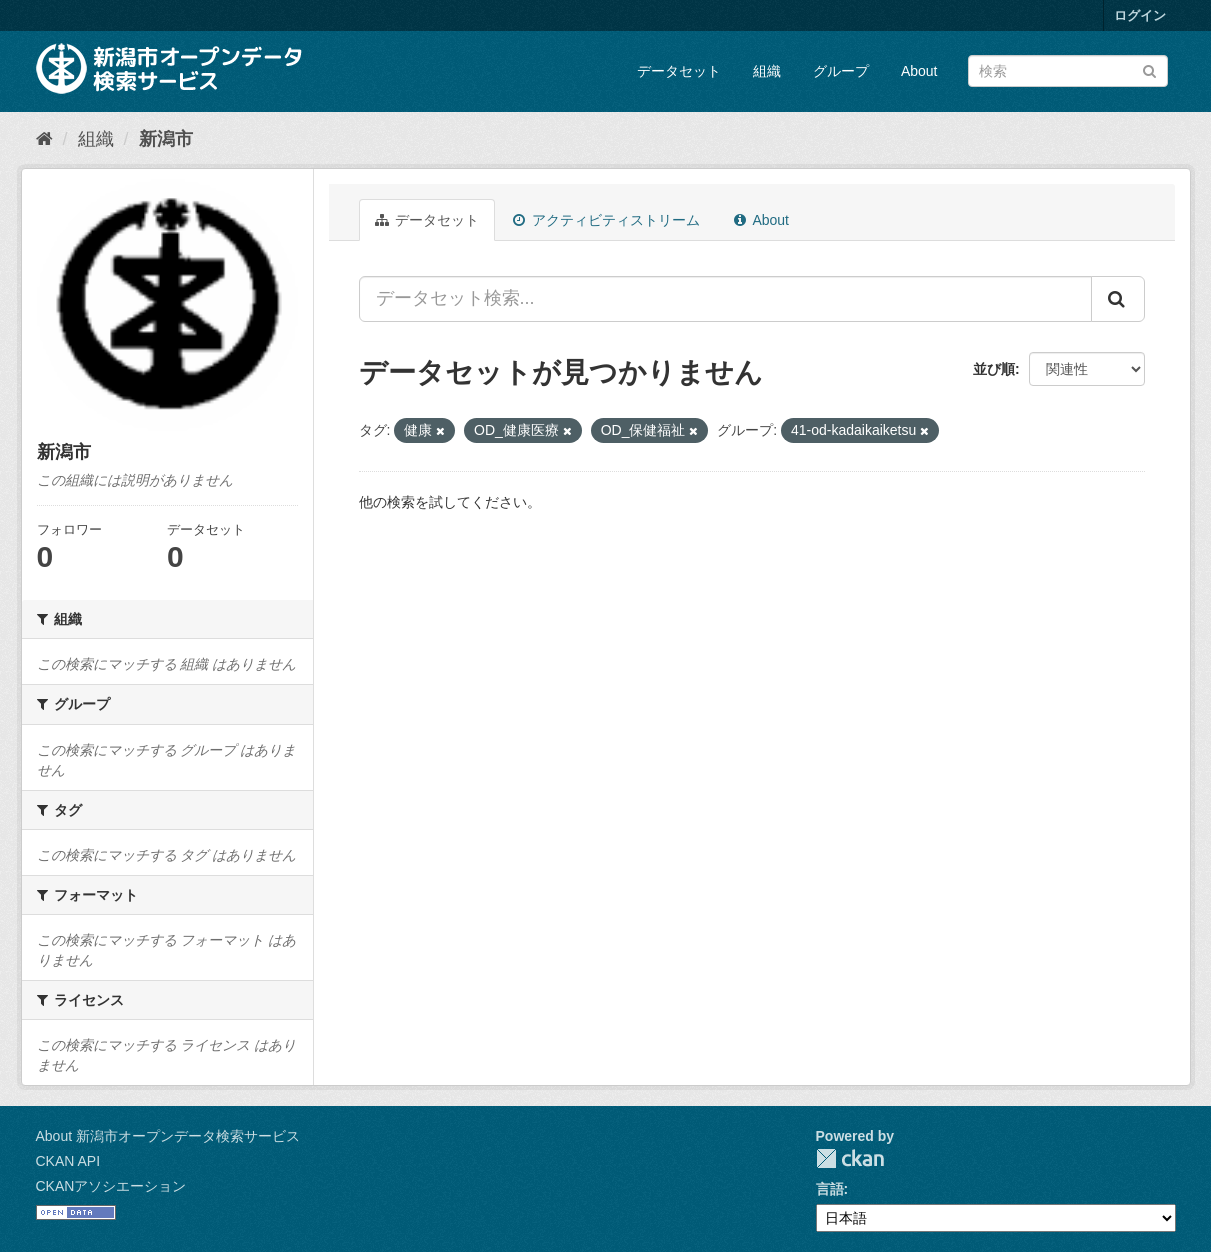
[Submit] (1149, 69)
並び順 (994, 369)
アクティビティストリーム (606, 220)
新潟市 (166, 139)
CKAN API (68, 1161)
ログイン (1140, 15)
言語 (830, 1189)
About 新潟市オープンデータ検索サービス (168, 1136)
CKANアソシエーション (111, 1186)
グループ (841, 71)
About (919, 71)
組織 (767, 71)
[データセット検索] (1068, 71)
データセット (679, 71)
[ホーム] (44, 139)
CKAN (850, 1158)
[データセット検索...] (725, 299)
